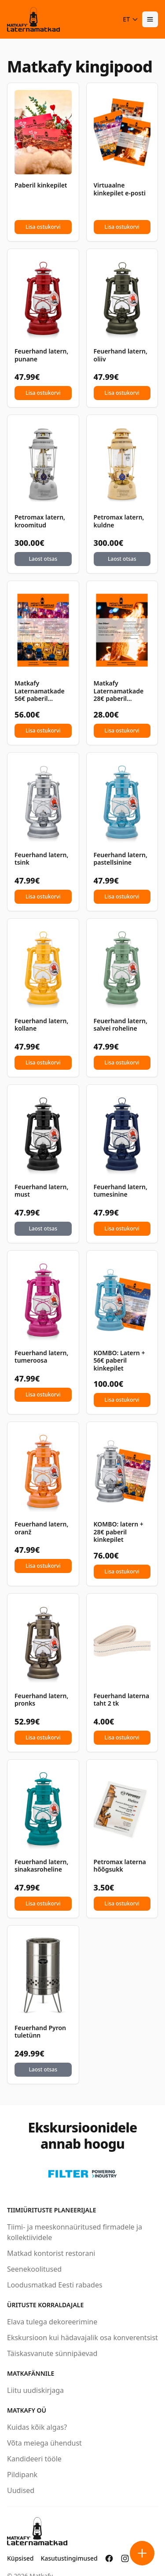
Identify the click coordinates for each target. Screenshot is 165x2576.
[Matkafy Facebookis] (109, 2558)
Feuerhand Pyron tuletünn (40, 2032)
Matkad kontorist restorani (51, 2253)
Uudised (20, 2490)
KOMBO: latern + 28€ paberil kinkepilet (118, 1532)
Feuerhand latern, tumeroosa (41, 1357)
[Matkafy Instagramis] (125, 2558)
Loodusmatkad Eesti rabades (55, 2285)
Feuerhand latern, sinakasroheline (41, 1866)
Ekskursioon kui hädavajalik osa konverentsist (82, 2337)
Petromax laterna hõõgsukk (120, 1866)
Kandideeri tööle (34, 2459)
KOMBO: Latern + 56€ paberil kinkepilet (119, 1360)
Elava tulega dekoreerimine (52, 2322)
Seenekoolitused (34, 2269)
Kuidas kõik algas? (37, 2427)
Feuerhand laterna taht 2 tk (122, 1700)
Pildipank (22, 2474)
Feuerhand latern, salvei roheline (120, 1025)
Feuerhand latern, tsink (41, 859)
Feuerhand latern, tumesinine (120, 1191)
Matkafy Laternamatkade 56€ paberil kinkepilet (40, 691)
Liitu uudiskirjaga (35, 2390)
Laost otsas (43, 559)
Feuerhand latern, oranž (41, 1528)
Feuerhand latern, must (41, 1191)
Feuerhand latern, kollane (41, 1025)
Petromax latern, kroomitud (40, 521)
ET (131, 19)
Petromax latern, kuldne (119, 521)
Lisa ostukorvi (43, 227)
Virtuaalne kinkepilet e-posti (120, 189)
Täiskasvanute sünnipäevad (52, 2353)
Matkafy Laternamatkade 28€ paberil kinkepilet (119, 691)
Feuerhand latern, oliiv (120, 355)
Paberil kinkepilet (41, 185)
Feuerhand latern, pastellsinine (120, 859)
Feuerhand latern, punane (41, 355)
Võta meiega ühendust (44, 2443)
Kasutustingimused (68, 2558)
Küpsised (20, 2558)
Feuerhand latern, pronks (41, 1700)
